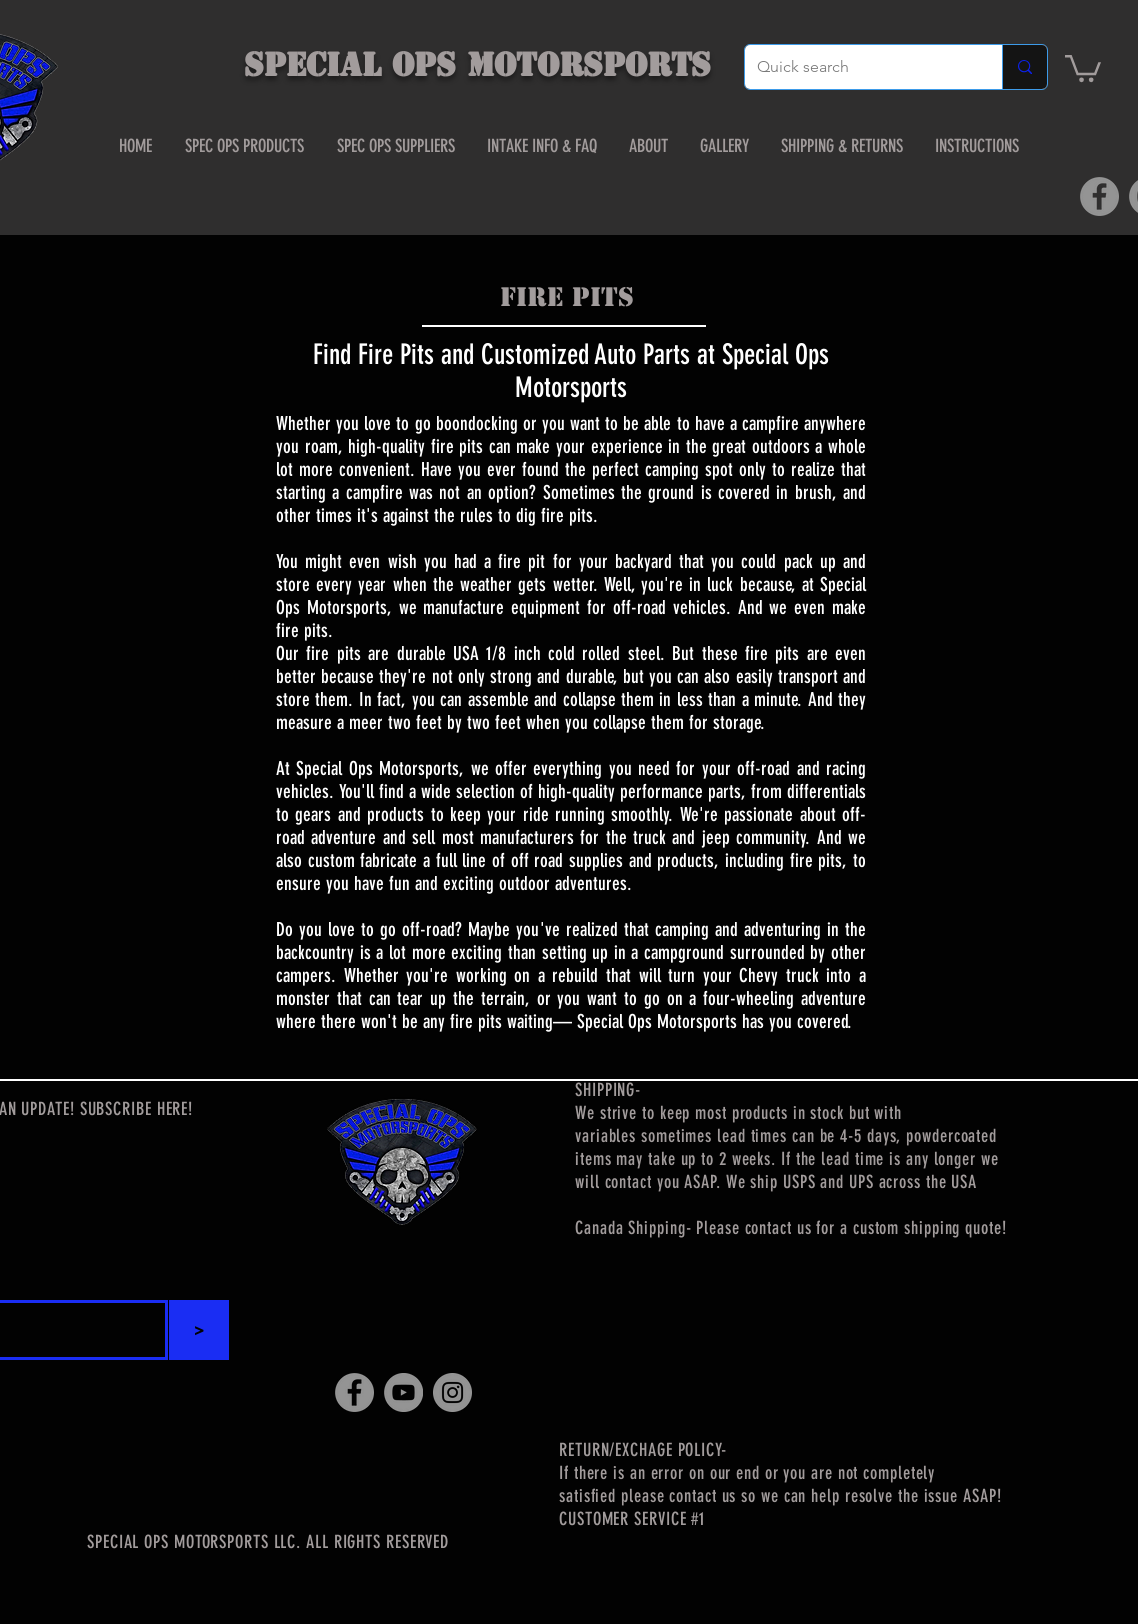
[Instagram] (452, 1392)
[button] (1083, 67)
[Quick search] (858, 67)
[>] (199, 1330)
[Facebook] (1099, 196)
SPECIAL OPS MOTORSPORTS (477, 64)
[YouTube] (403, 1392)
